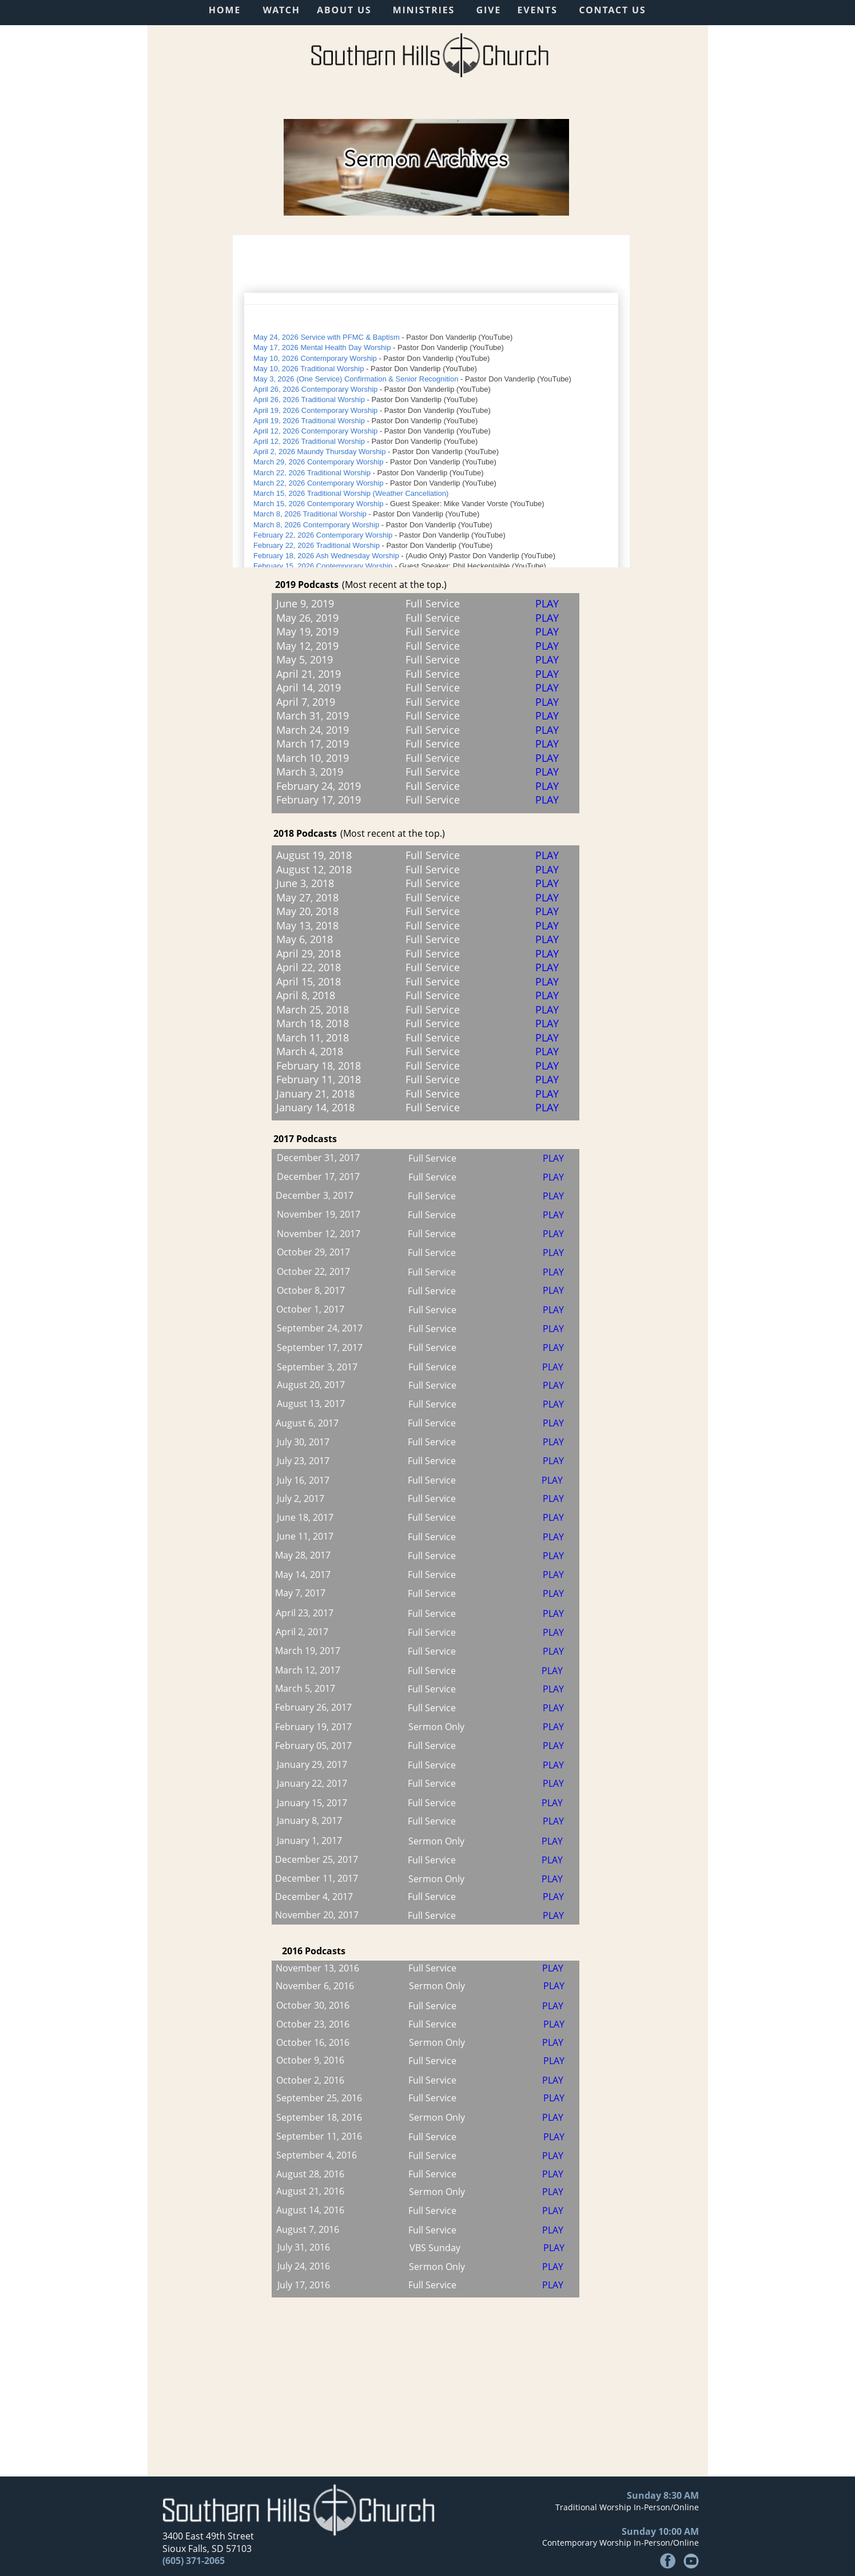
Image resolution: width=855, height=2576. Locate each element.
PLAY (553, 2024)
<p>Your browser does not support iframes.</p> (431, 401)
